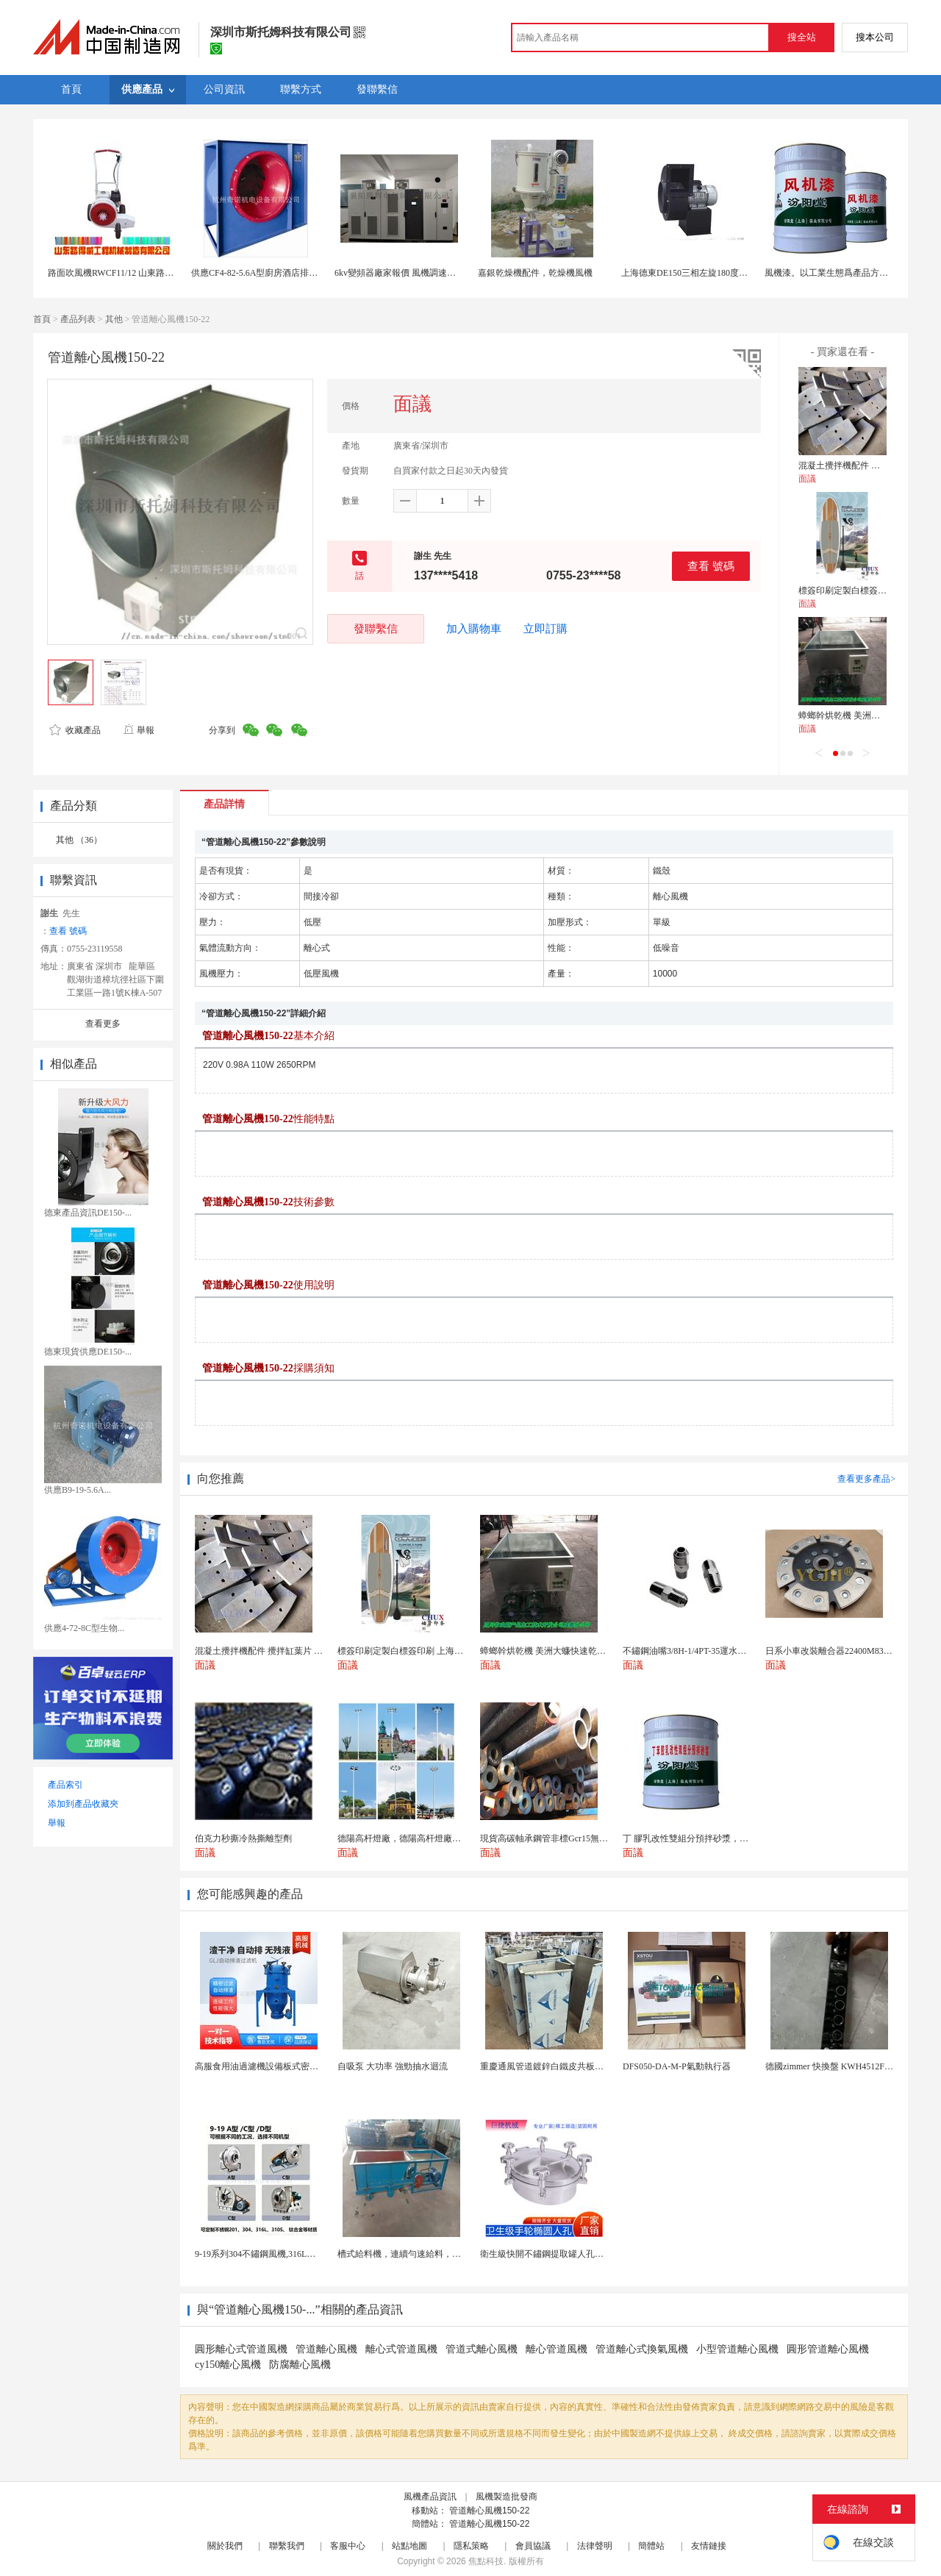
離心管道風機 (556, 2349)
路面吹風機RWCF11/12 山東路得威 (115, 273)
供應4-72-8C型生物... (84, 1628)
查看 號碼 (710, 566)
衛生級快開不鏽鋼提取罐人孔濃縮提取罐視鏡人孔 (577, 2254)
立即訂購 (545, 629)
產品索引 (65, 1785)
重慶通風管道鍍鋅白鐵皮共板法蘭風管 (555, 2066)
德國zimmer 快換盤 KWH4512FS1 (829, 2066)
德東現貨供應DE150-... (88, 1351)
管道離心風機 (326, 2349)
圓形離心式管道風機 (241, 2349)
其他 (114, 319)
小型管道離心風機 (737, 2349)
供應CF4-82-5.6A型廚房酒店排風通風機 (267, 273)
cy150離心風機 (228, 2364)
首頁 (42, 319)
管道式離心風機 (482, 2349)
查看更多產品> (866, 1479)
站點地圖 (409, 2546)
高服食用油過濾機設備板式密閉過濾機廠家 (278, 2066)
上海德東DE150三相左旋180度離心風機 (697, 273)
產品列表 (78, 319)
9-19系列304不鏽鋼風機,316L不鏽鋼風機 (273, 2254)
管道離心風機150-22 (489, 2510)
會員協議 (533, 2546)
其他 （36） (79, 840)
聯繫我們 (286, 2546)
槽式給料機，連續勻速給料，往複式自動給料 (425, 2254)
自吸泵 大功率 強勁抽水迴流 (392, 2066)
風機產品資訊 (430, 2496)
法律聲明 (594, 2546)
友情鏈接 (708, 2546)
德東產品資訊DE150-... (88, 1212)
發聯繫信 (376, 628)
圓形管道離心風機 (828, 2349)
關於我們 (225, 2546)
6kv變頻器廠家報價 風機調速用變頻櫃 (408, 273)
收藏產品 (75, 730)
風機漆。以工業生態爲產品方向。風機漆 (844, 273)
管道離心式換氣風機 (641, 2349)
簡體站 (651, 2546)
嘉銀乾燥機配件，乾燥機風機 (535, 273)
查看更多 (103, 1023)
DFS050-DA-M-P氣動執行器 (677, 2066)
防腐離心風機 (300, 2364)
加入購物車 (473, 629)
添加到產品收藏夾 (83, 1804)
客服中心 (347, 2546)
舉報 (138, 730)
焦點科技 (486, 2561)
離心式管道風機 (401, 2349)
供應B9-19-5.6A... (77, 1490)
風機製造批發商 (506, 2496)
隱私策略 (471, 2546)
